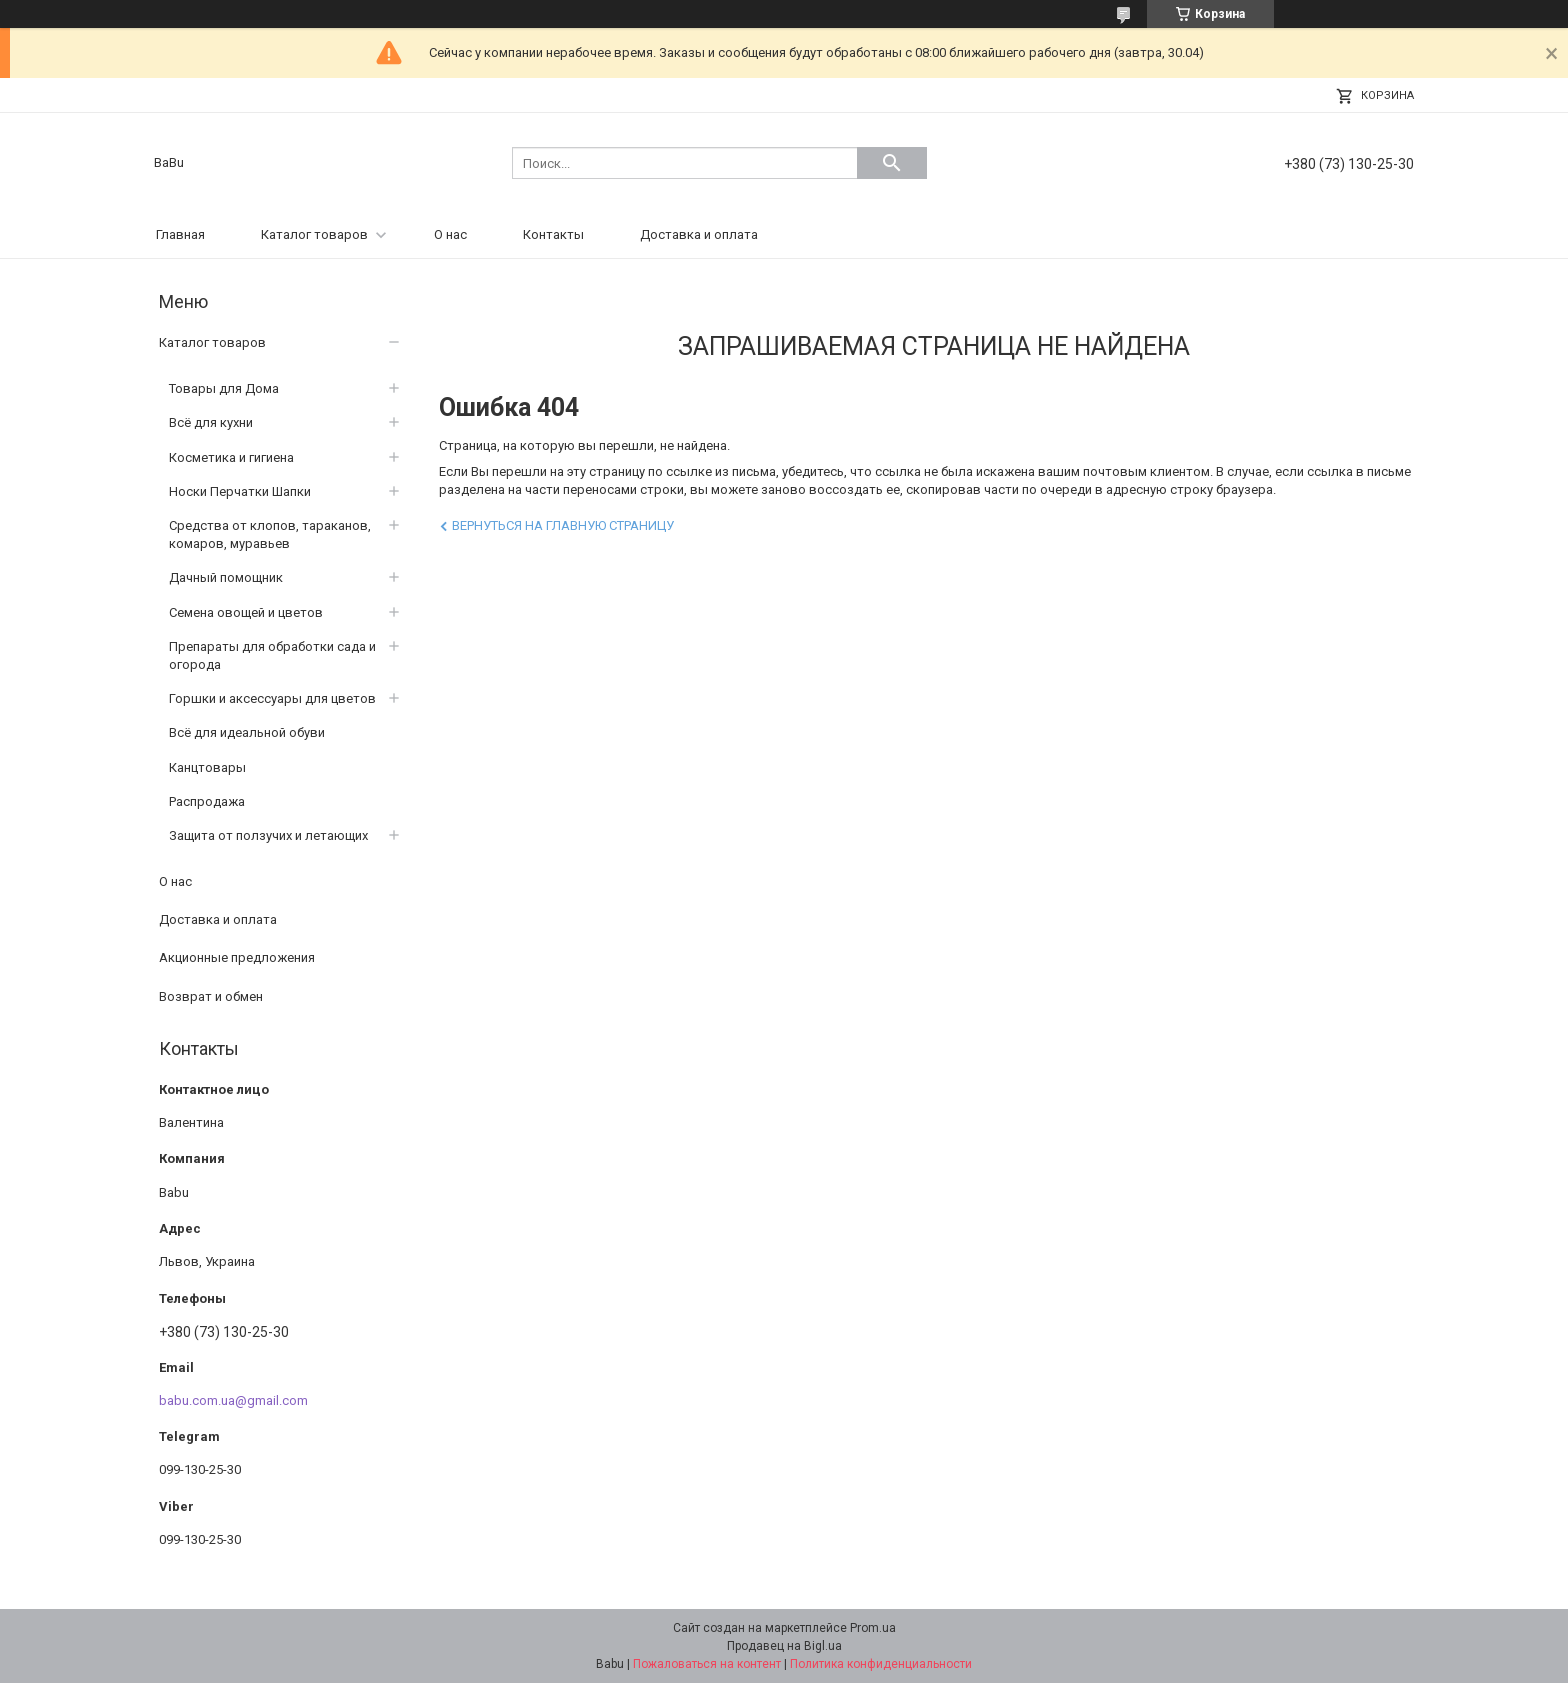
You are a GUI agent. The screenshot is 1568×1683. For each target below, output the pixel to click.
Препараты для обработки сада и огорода (272, 655)
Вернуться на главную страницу (563, 525)
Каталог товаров (314, 234)
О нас (450, 234)
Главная (180, 234)
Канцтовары (207, 767)
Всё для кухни (211, 422)
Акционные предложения (237, 957)
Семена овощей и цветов (246, 612)
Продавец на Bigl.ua (784, 1646)
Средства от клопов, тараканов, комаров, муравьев (270, 534)
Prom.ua (873, 1628)
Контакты (553, 234)
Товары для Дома (224, 388)
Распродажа (207, 801)
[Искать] (892, 163)
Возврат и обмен (211, 996)
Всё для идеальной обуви (247, 732)
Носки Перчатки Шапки (240, 491)
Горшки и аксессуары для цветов (272, 698)
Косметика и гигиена (231, 457)
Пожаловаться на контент (707, 1664)
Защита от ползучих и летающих (268, 835)
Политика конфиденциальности (881, 1664)
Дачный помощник (226, 577)
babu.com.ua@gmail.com (233, 1400)
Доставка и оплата (699, 234)
